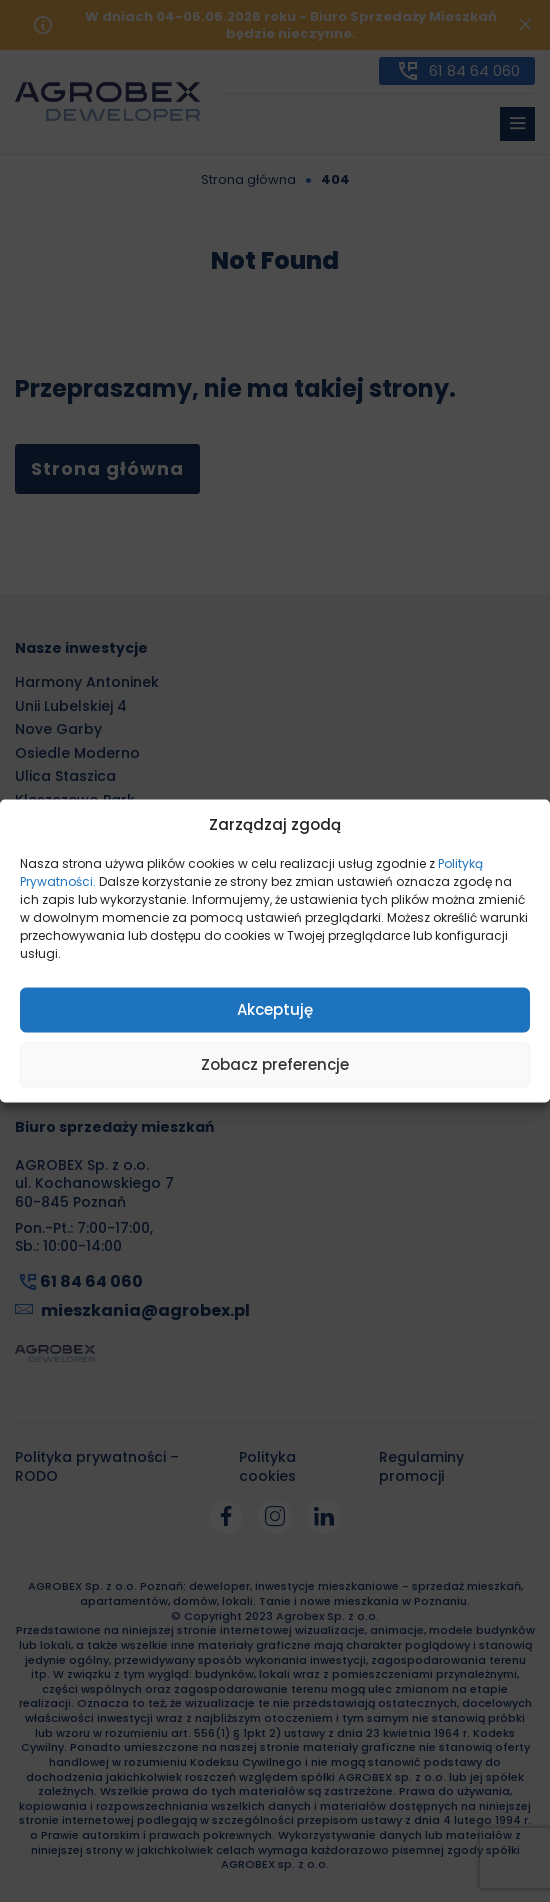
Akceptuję (275, 1009)
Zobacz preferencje (275, 1064)
